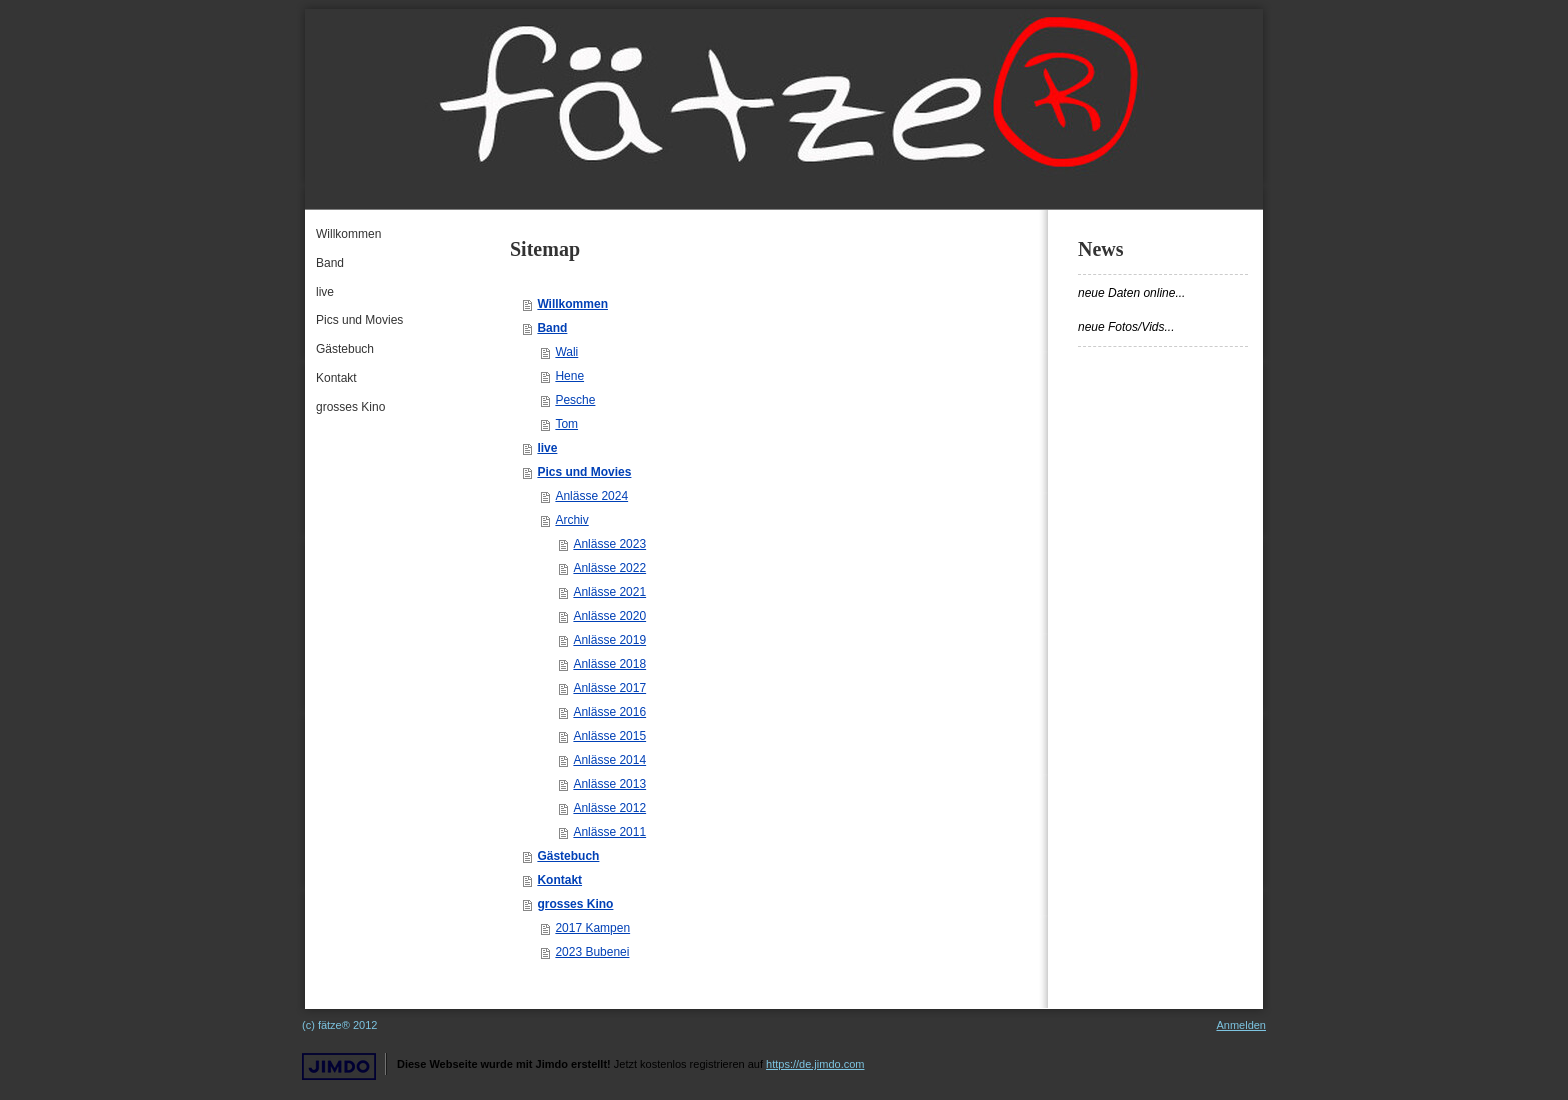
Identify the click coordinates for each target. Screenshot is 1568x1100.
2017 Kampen (592, 928)
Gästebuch (568, 856)
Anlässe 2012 (609, 808)
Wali (566, 352)
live (547, 448)
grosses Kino (575, 904)
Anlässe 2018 (609, 664)
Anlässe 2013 (609, 784)
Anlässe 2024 (591, 496)
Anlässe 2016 (609, 712)
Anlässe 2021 (609, 592)
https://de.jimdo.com (815, 1064)
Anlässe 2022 (609, 568)
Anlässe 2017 (609, 688)
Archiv (571, 520)
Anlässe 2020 (609, 616)
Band (552, 328)
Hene (569, 376)
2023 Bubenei (592, 952)
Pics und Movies (584, 472)
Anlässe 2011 (609, 832)
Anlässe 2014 (609, 760)
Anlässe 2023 (609, 544)
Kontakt (559, 880)
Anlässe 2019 (609, 640)
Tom (566, 424)
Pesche (575, 400)
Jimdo (339, 1066)
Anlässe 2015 (609, 736)
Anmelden (1241, 1025)
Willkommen (572, 304)
